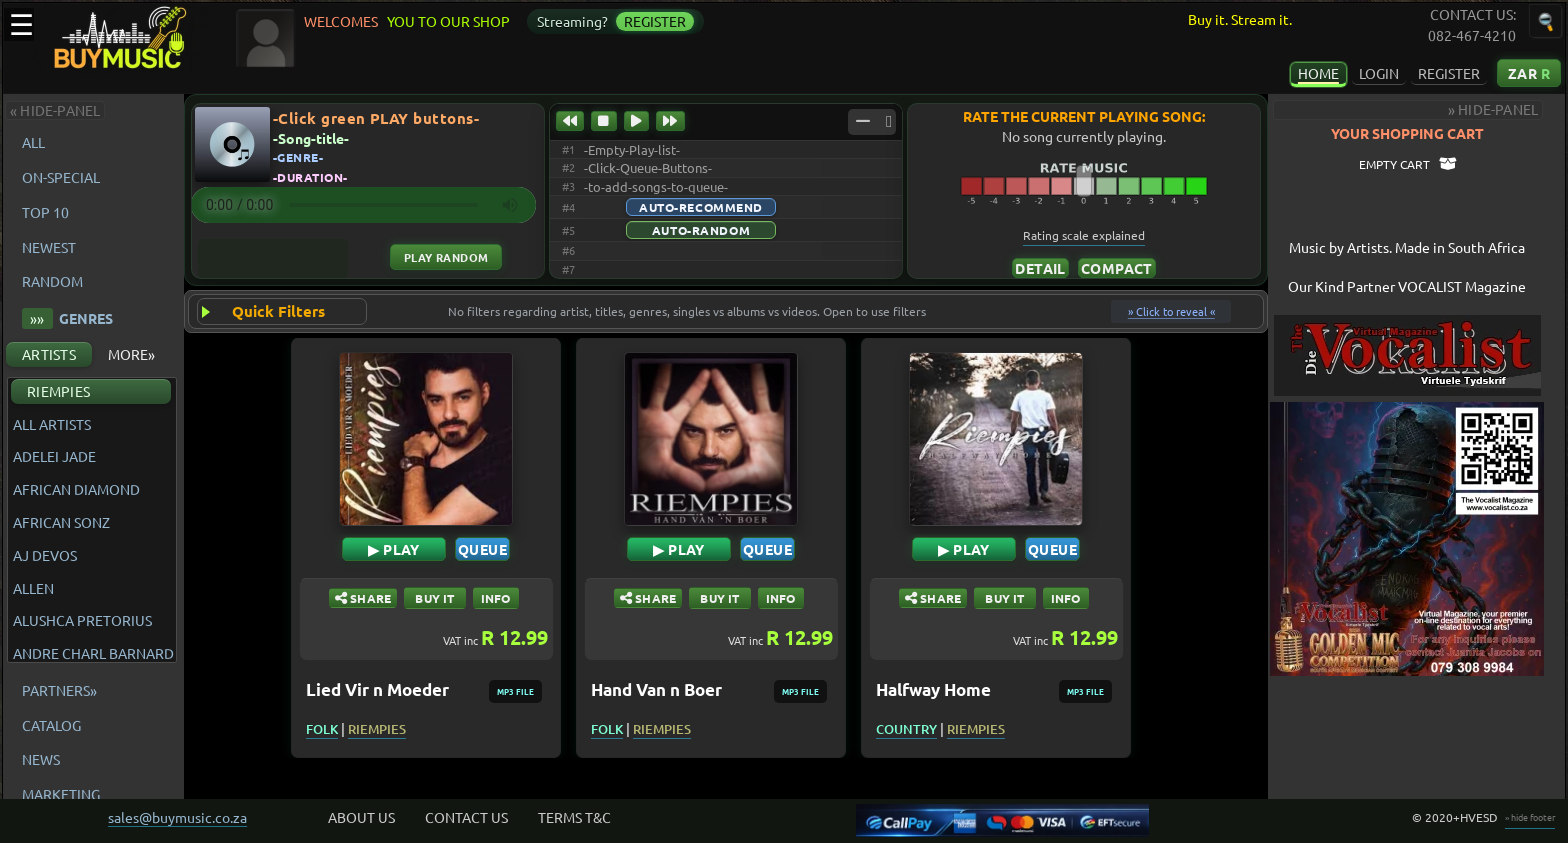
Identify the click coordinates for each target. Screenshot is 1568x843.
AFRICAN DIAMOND (76, 489)
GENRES (67, 318)
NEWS (41, 759)
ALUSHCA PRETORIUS (82, 620)
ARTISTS (49, 354)
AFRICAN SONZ (61, 522)
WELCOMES (344, 21)
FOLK (330, 729)
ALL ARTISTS (52, 424)
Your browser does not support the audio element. (366, 205)
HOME (1318, 73)
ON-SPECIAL (61, 177)
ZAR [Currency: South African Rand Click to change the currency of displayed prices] (1529, 73)
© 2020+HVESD (1455, 817)
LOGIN (1379, 73)
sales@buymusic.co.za (177, 817)
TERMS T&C (574, 817)
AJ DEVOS (45, 555)
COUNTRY (914, 729)
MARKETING (61, 794)
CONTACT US (466, 817)
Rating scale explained (1097, 235)
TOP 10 (45, 212)
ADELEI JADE (54, 456)
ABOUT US (361, 817)
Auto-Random (709, 230)
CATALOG (51, 725)
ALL (36, 142)
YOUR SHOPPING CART (1423, 133)
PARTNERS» (59, 690)
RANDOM (52, 281)
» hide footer (1530, 817)
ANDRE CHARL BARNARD (93, 653)
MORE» (131, 354)
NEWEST (49, 247)
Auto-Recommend (709, 207)
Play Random (448, 257)
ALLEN (33, 588)
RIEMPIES (58, 391)
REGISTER (1449, 73)
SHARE (370, 598)
